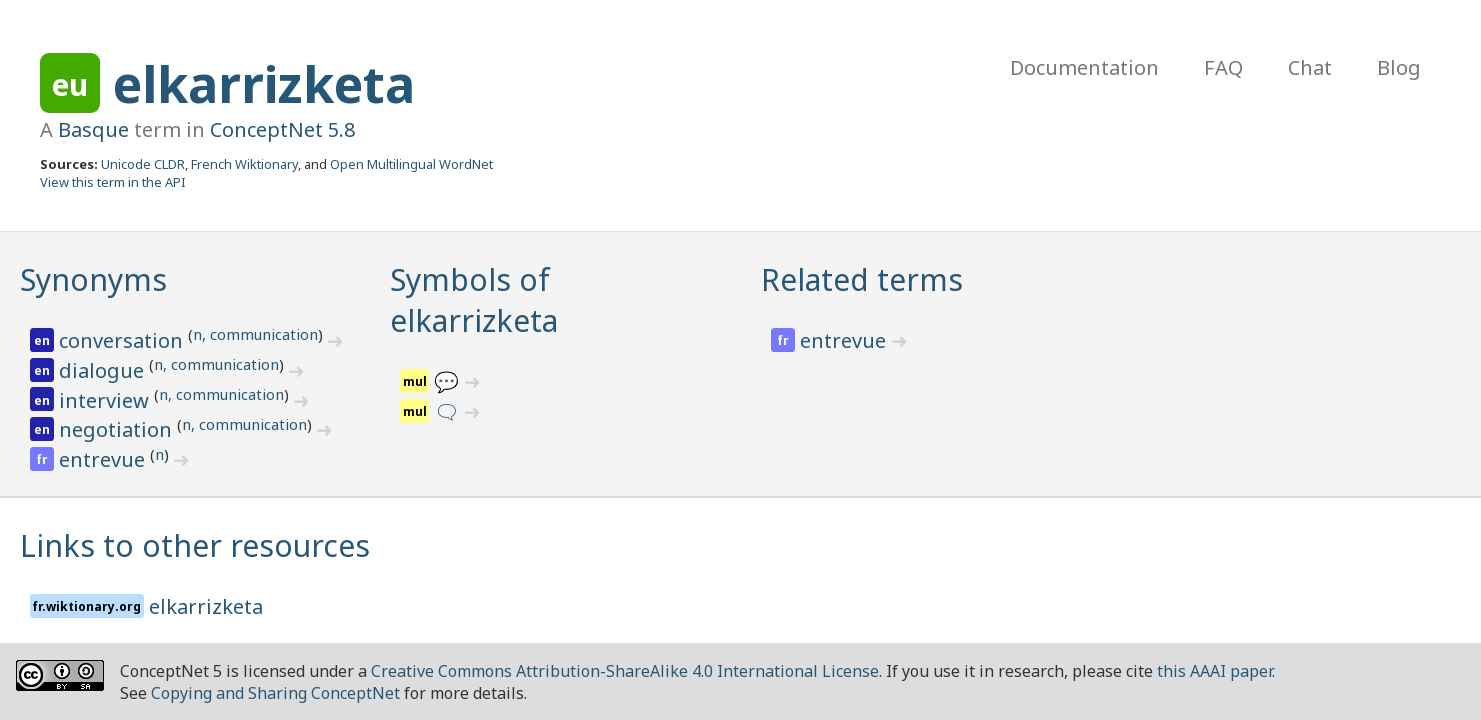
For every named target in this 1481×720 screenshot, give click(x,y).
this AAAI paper (1214, 671)
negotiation (118, 429)
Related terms (862, 279)
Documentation (1084, 67)
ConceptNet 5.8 (282, 129)
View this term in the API (113, 182)
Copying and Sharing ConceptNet (275, 693)
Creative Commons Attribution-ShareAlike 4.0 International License (625, 671)
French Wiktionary (244, 164)
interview (106, 400)
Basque (93, 129)
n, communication (255, 334)
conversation (123, 340)
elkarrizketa (264, 84)
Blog (1399, 67)
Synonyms (93, 279)
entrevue (104, 459)
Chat (1310, 67)
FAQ (1223, 67)
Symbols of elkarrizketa (474, 300)
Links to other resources (195, 545)
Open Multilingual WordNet (411, 164)
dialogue (104, 370)
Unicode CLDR (143, 164)
